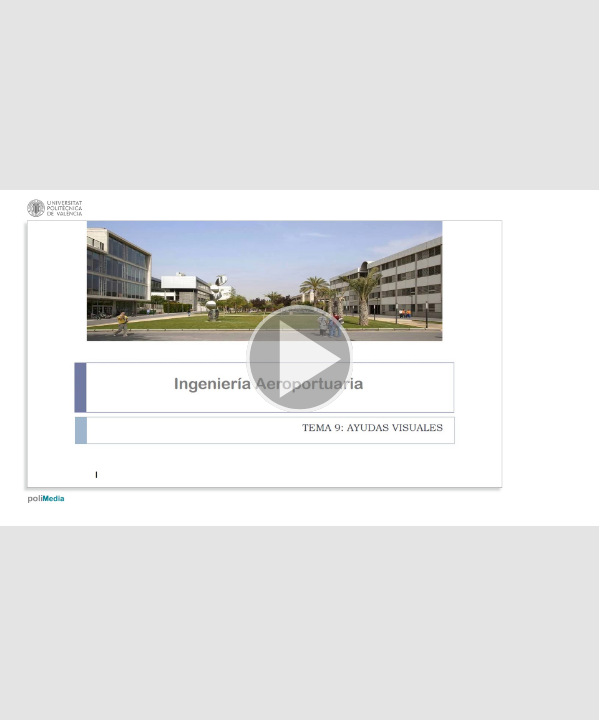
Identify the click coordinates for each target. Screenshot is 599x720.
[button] (299, 360)
